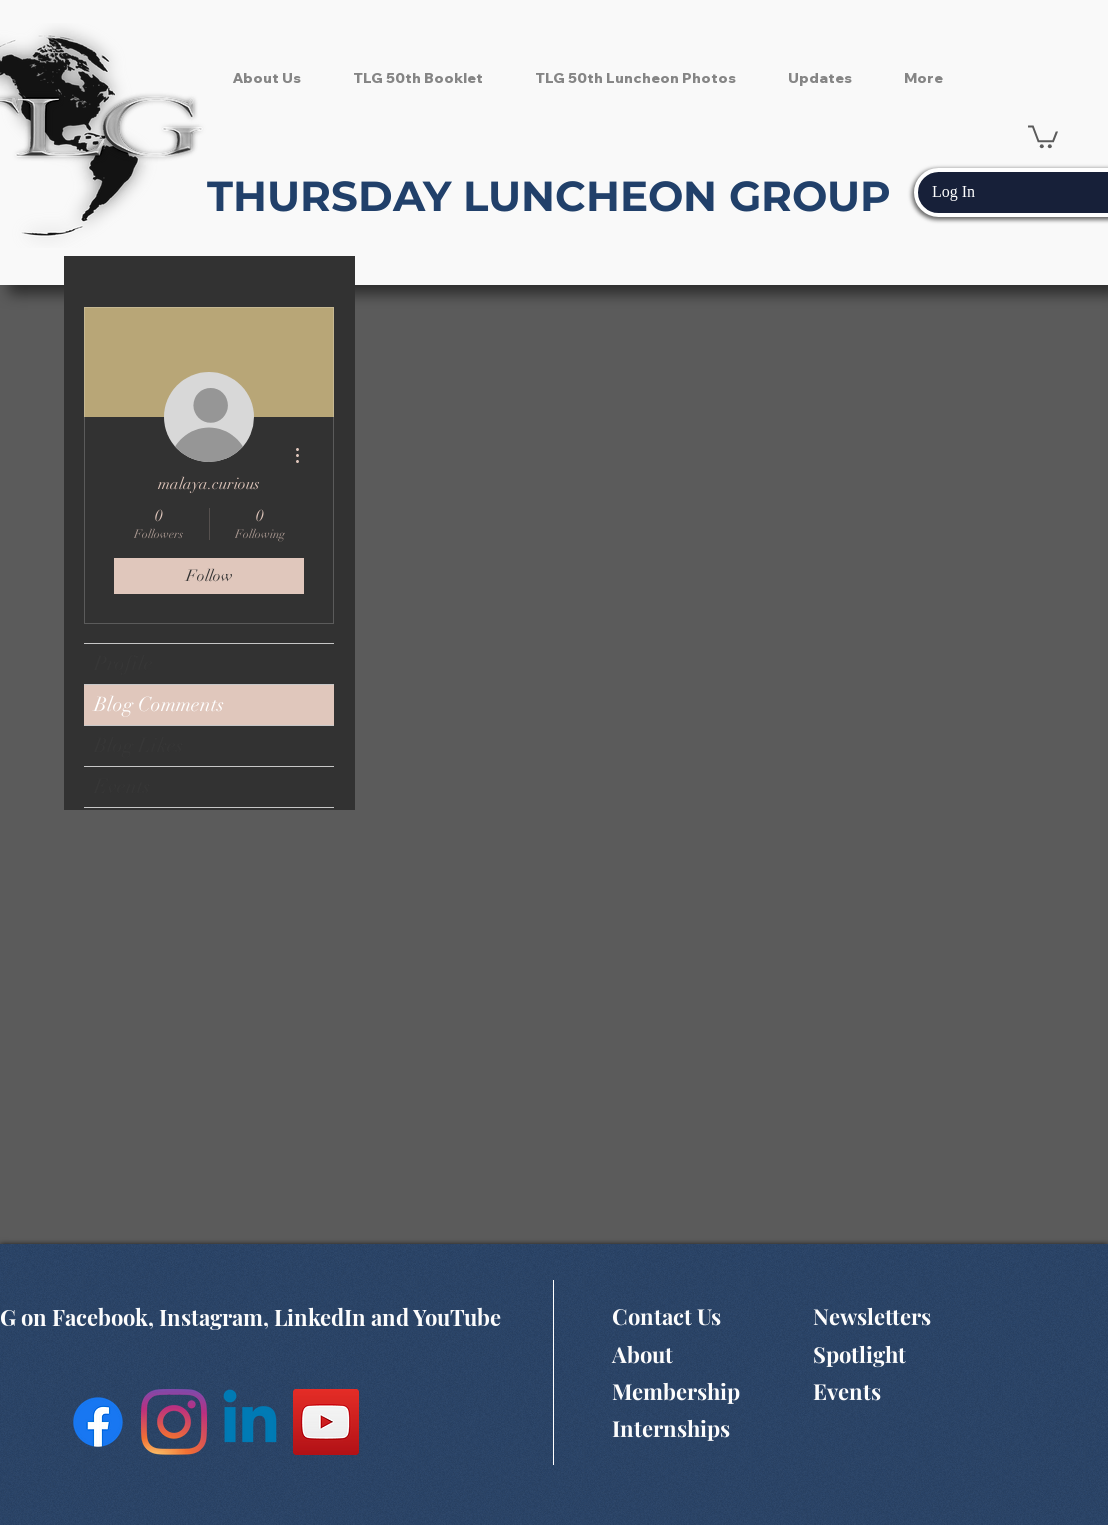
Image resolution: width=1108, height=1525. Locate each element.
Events (122, 786)
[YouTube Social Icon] (326, 1422)
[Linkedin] (250, 1422)
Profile (123, 663)
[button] (1043, 135)
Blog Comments (159, 704)
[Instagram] (174, 1422)
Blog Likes (138, 745)
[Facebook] (98, 1422)
